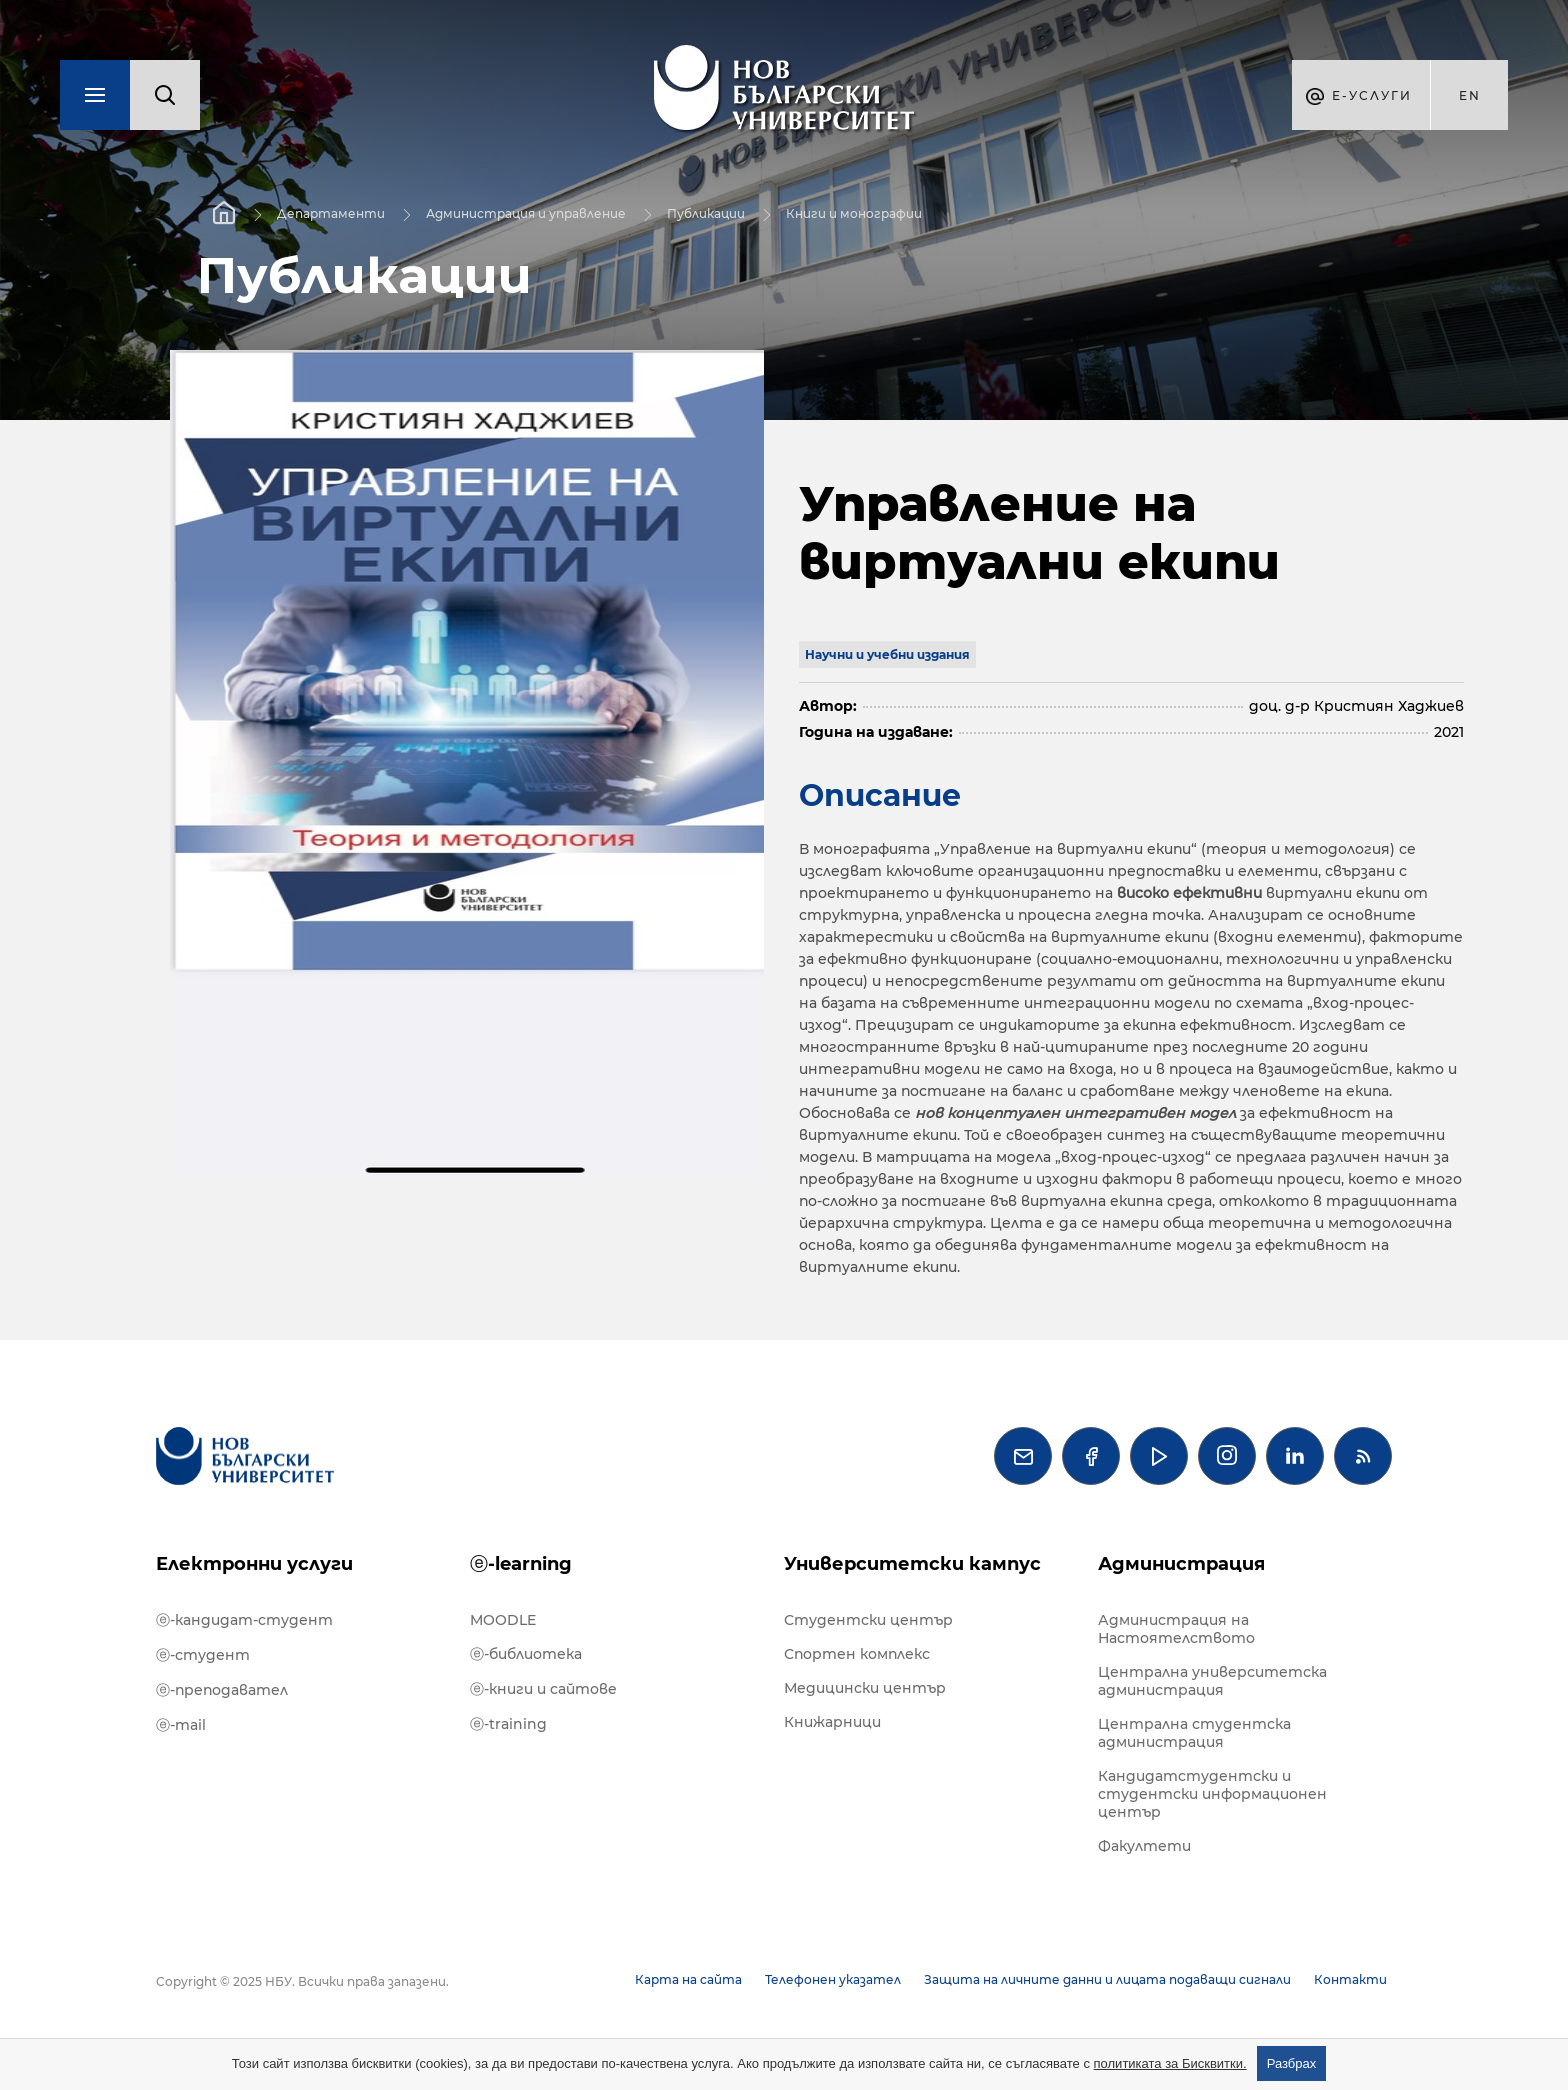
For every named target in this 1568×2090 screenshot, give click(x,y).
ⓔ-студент (203, 1655)
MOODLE (503, 1620)
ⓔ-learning (521, 1564)
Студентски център (868, 1620)
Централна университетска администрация (1212, 1681)
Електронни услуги (254, 1564)
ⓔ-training (508, 1724)
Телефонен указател (833, 1979)
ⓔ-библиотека (526, 1654)
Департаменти (331, 213)
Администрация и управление (526, 213)
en (1470, 95)
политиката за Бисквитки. (1170, 2063)
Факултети (1144, 1846)
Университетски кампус (912, 1564)
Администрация (1181, 1564)
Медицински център (865, 1688)
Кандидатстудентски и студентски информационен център (1212, 1794)
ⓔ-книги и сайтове (543, 1689)
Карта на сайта (688, 1979)
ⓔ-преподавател (222, 1690)
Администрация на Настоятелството (1176, 1629)
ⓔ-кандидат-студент (244, 1620)
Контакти (1350, 1979)
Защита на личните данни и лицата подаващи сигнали (1107, 1979)
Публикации (706, 213)
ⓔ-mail (181, 1725)
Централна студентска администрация (1194, 1733)
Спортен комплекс (857, 1654)
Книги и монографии (854, 213)
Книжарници (832, 1722)
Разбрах (1292, 2063)
